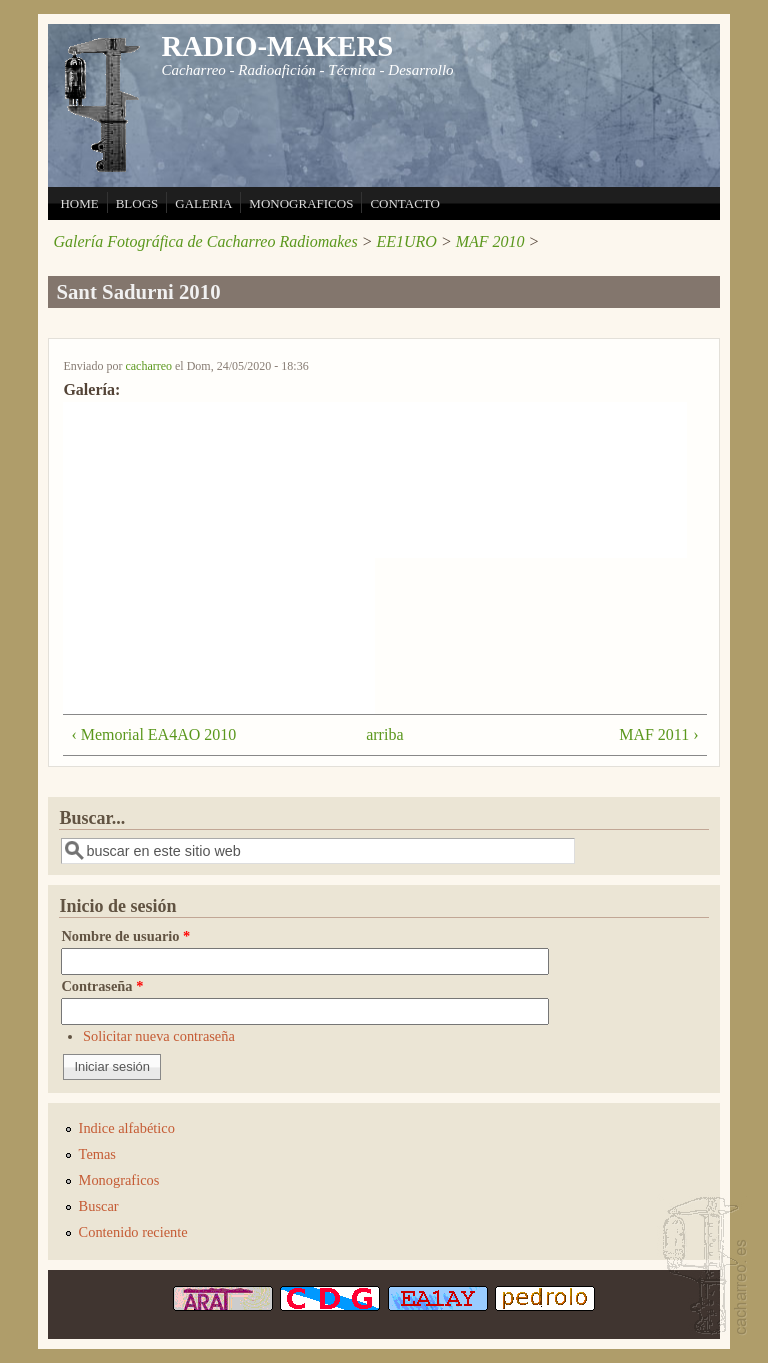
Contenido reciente (133, 1232)
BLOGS (137, 203)
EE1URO (406, 241)
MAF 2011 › (658, 734)
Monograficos (119, 1180)
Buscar (99, 1206)
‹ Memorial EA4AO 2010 (153, 734)
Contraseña (102, 986)
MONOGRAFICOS (301, 203)
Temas (97, 1154)
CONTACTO (405, 203)
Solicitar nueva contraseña (159, 1036)
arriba (378, 734)
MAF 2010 (490, 241)
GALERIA (203, 203)
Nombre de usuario (125, 936)
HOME (79, 203)
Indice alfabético (127, 1128)
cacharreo (148, 366)
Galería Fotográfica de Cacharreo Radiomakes (205, 241)
